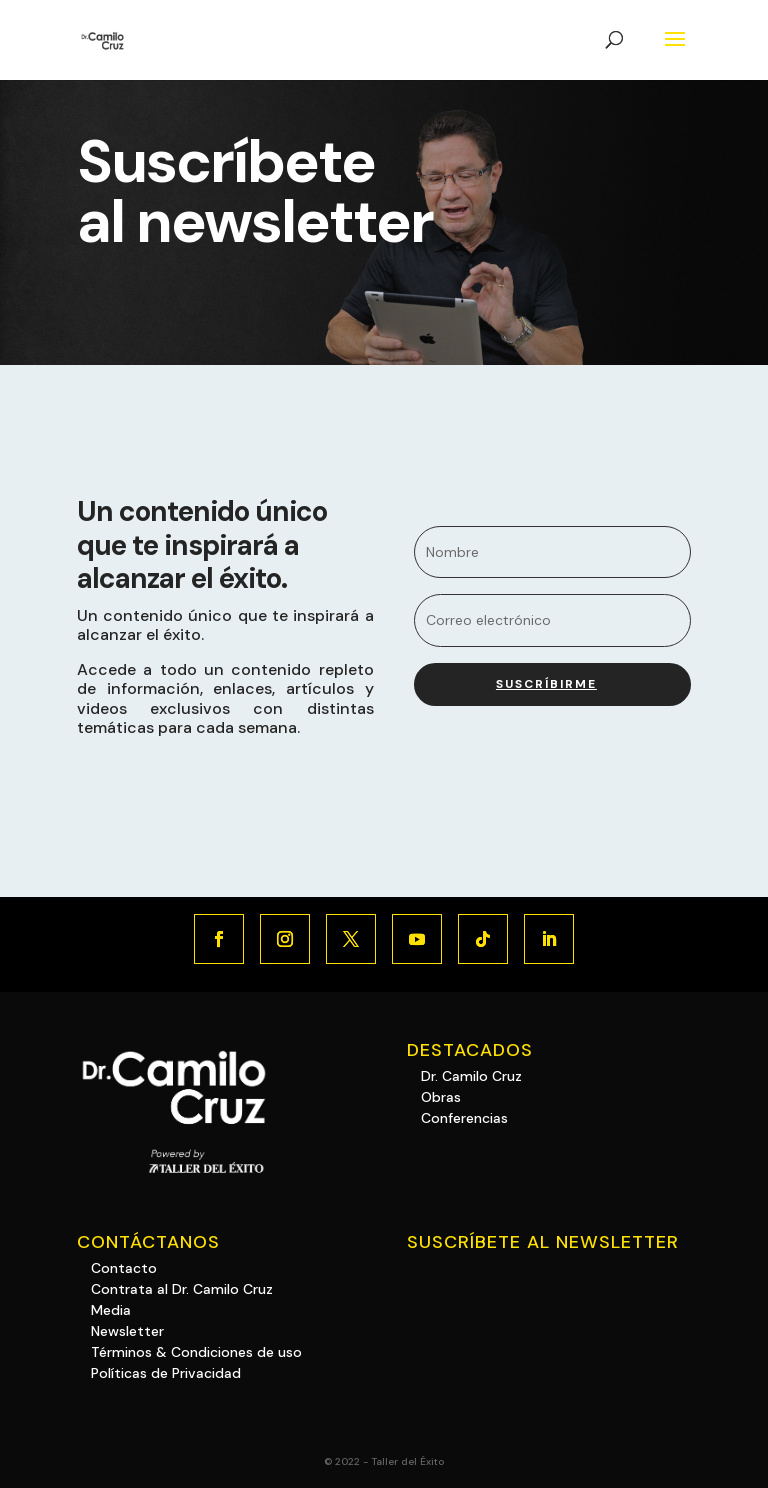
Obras (441, 1097)
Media (111, 1310)
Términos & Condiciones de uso (196, 1352)
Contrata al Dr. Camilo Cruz (182, 1289)
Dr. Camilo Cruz (471, 1076)
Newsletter (127, 1331)
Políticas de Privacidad (166, 1373)
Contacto (124, 1268)
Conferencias (464, 1118)
